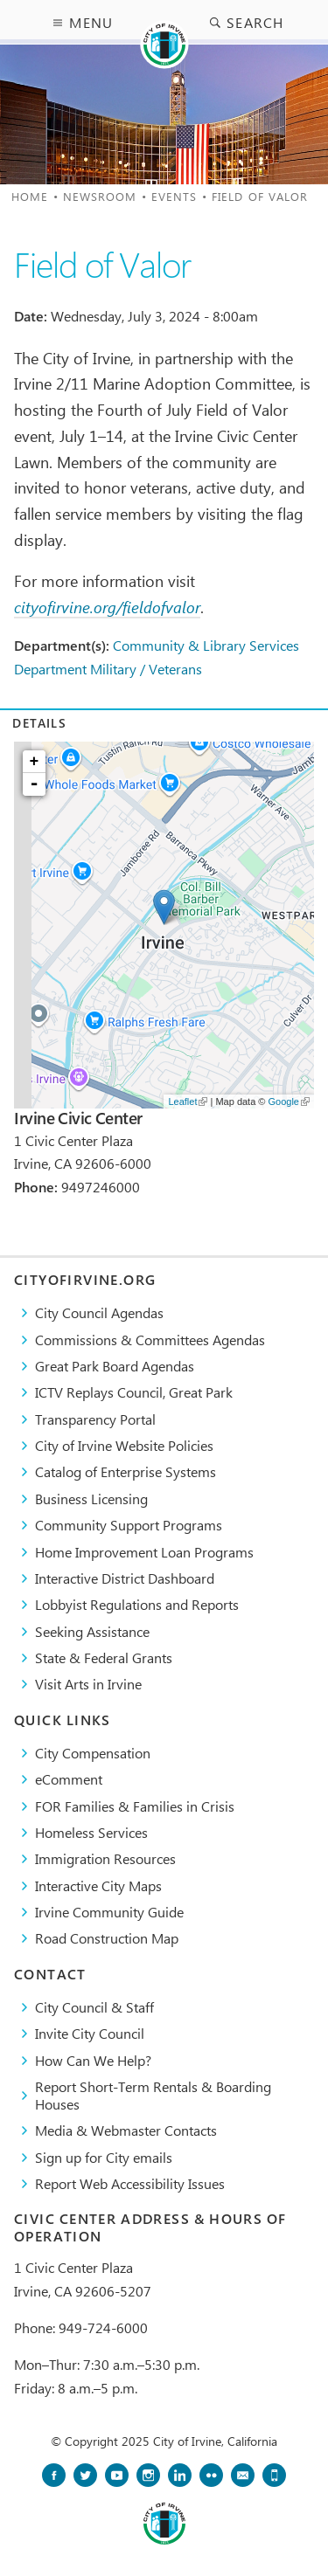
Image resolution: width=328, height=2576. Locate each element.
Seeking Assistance (92, 1631)
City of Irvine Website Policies (124, 1445)
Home (29, 196)
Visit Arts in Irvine (88, 1684)
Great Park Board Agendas (114, 1366)
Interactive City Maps (98, 1885)
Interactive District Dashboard (124, 1578)
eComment (68, 1779)
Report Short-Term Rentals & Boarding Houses (153, 2095)
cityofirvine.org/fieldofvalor (107, 607)
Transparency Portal (95, 1419)
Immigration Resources (105, 1858)
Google (289, 1101)
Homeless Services (91, 1832)
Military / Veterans (146, 669)
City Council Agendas (99, 1312)
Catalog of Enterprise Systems (125, 1471)
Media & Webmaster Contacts (126, 2130)
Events (174, 196)
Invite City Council (89, 2033)
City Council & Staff (94, 2007)
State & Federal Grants (103, 1657)
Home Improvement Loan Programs (144, 1552)
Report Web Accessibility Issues (130, 2183)
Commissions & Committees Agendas (150, 1339)
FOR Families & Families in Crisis (134, 1806)
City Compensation (92, 1753)
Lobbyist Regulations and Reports (137, 1604)
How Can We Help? (93, 2060)
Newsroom (100, 196)
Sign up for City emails (103, 2157)
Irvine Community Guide (109, 1912)
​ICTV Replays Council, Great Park (134, 1392)
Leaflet (187, 1101)
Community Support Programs (128, 1525)
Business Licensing (91, 1498)
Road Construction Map (106, 1938)
